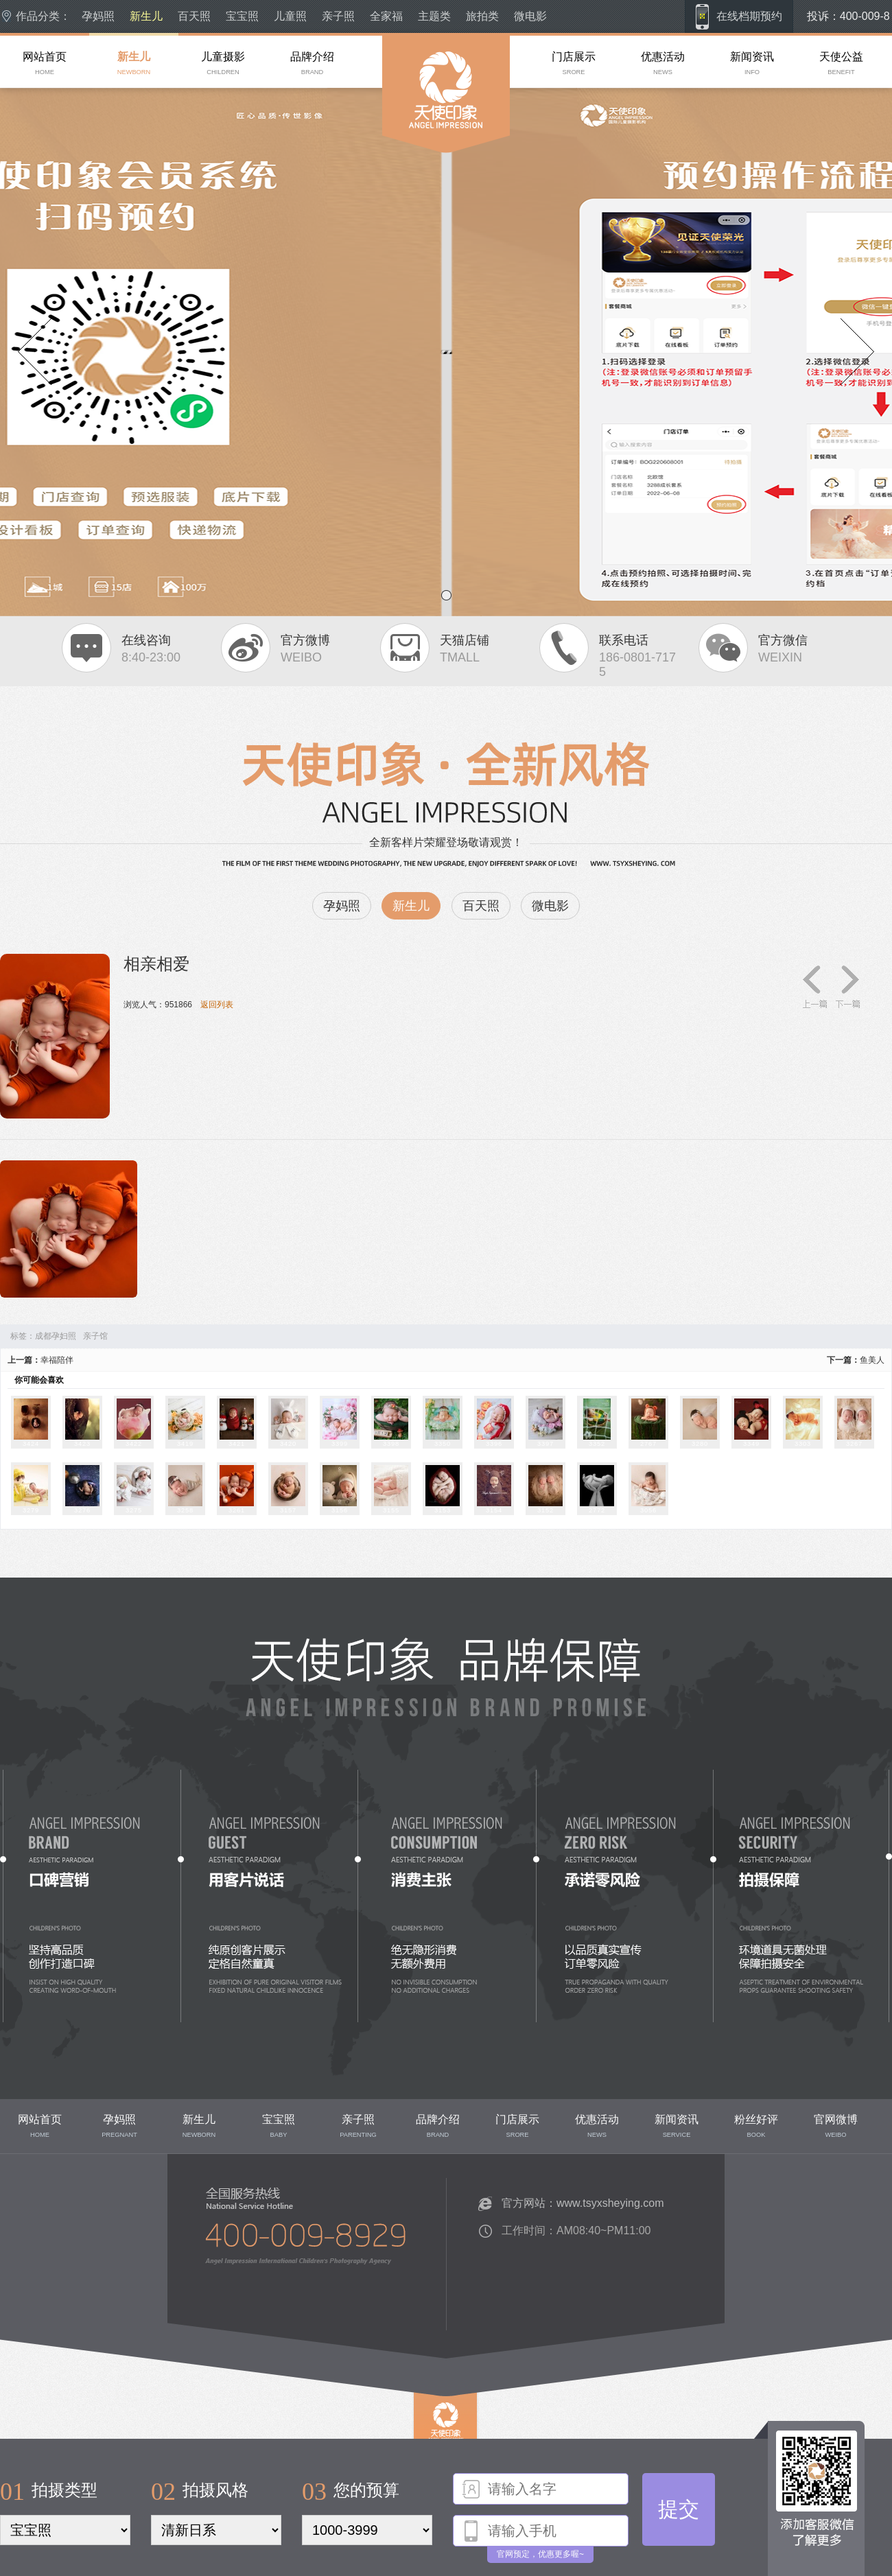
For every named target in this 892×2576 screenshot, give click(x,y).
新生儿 (146, 16)
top (420, 2461)
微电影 (530, 16)
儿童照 (290, 16)
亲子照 (338, 16)
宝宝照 (242, 16)
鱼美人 (872, 1360)
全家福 (386, 16)
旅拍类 (482, 16)
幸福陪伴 (56, 1360)
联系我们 (197, 2318)
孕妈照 (98, 16)
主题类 (434, 16)
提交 (678, 2509)
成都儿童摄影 (407, 178)
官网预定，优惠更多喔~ (540, 2554)
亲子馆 (95, 1336)
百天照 (194, 16)
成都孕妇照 (55, 1336)
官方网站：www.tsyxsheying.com (583, 2203)
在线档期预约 (749, 16)
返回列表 (216, 1004)
